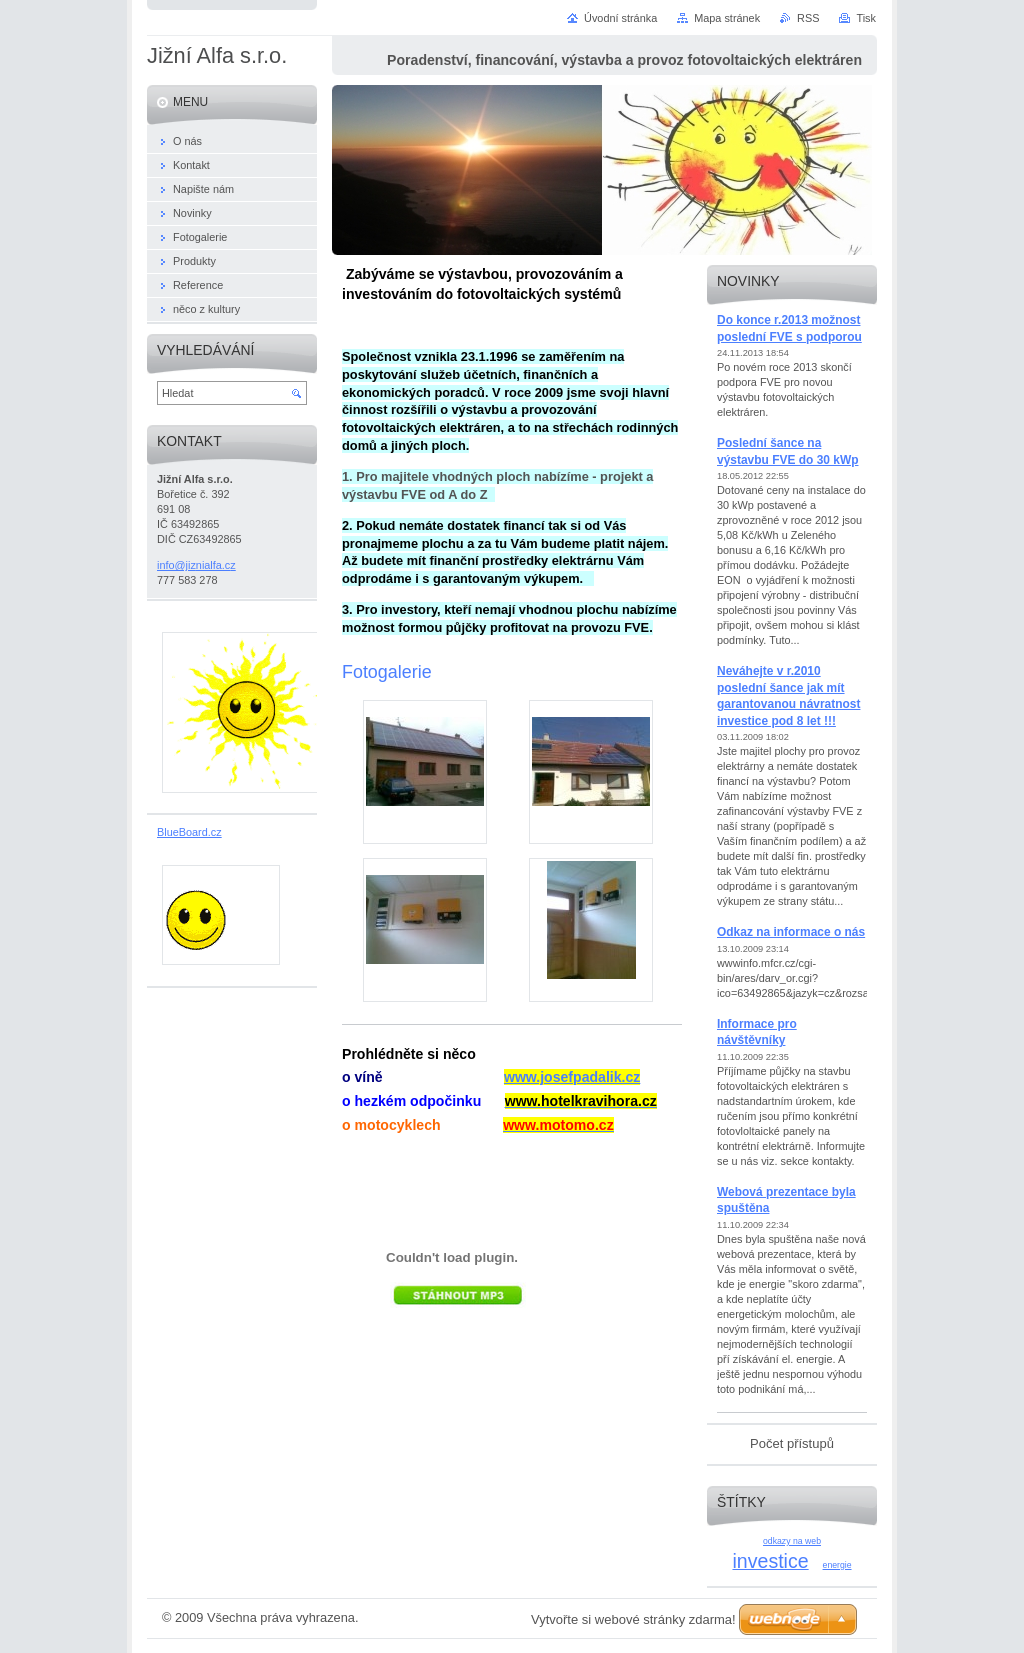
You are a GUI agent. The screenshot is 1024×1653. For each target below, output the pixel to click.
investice (770, 1561)
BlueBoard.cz (189, 832)
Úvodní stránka (620, 18)
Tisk (866, 18)
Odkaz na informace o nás (791, 932)
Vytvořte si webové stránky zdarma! (633, 1619)
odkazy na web (792, 1541)
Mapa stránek (727, 18)
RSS (808, 18)
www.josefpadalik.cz (572, 1077)
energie (837, 1565)
